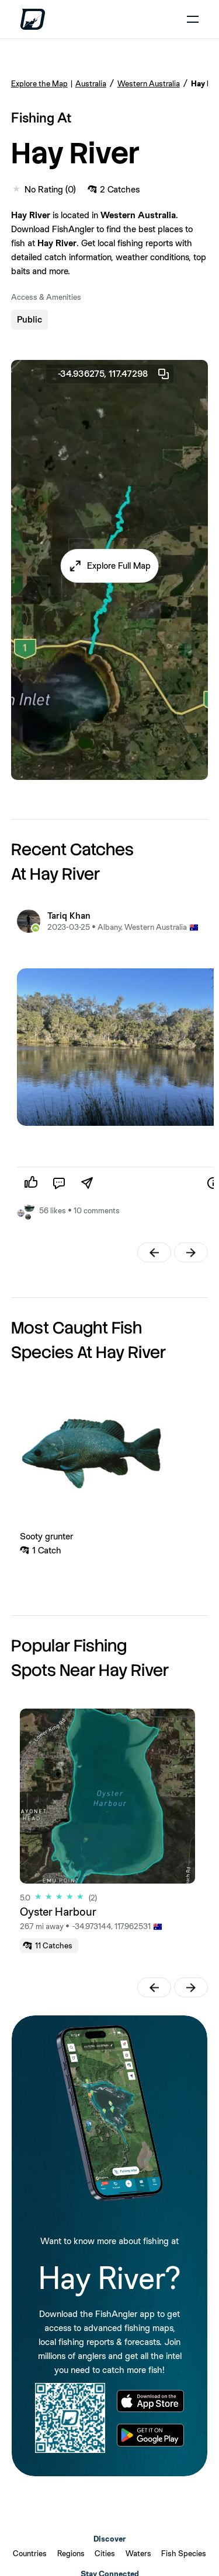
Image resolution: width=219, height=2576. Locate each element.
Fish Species (183, 2553)
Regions (71, 2553)
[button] (109, 566)
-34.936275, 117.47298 (114, 374)
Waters (138, 2553)
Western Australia (148, 83)
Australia (90, 83)
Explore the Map (39, 83)
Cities (105, 2553)
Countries (30, 2553)
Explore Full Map (119, 565)
